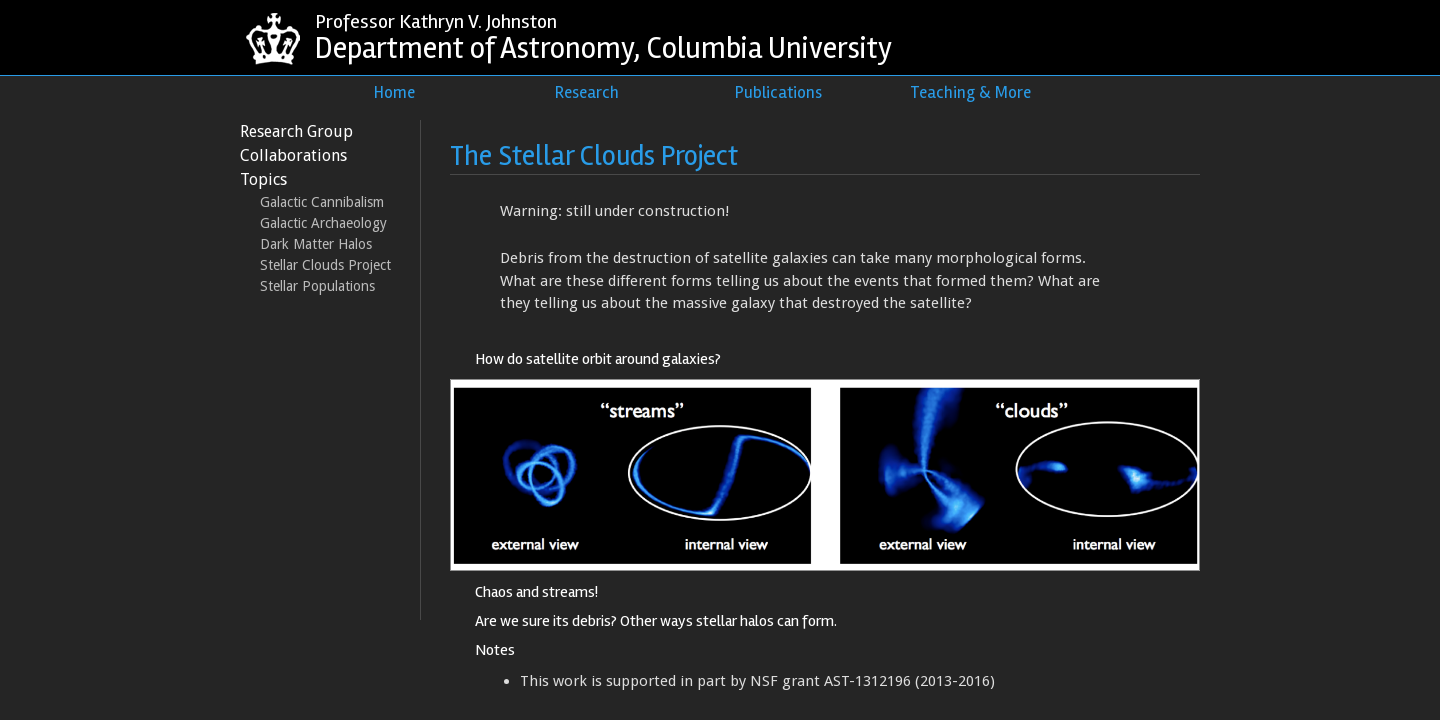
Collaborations (293, 155)
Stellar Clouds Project (325, 265)
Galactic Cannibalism (322, 202)
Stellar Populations (317, 286)
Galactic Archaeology (323, 223)
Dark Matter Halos (316, 244)
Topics (263, 179)
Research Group (296, 131)
